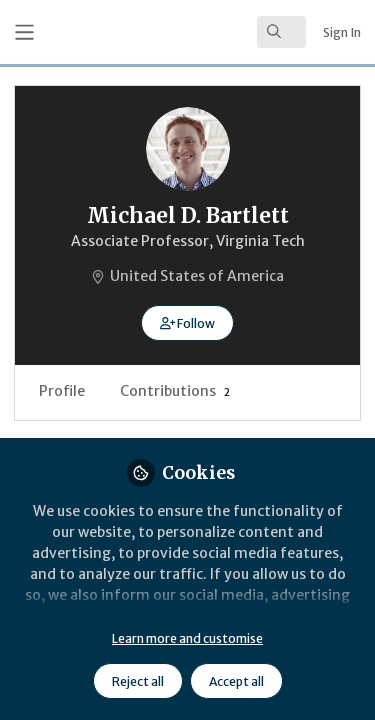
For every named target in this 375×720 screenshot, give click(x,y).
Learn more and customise (187, 638)
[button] (187, 323)
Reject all (138, 681)
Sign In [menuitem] (342, 32)
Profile (62, 391)
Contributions (175, 391)
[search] (281, 32)
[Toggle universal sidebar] (24, 32)
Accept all (236, 681)
